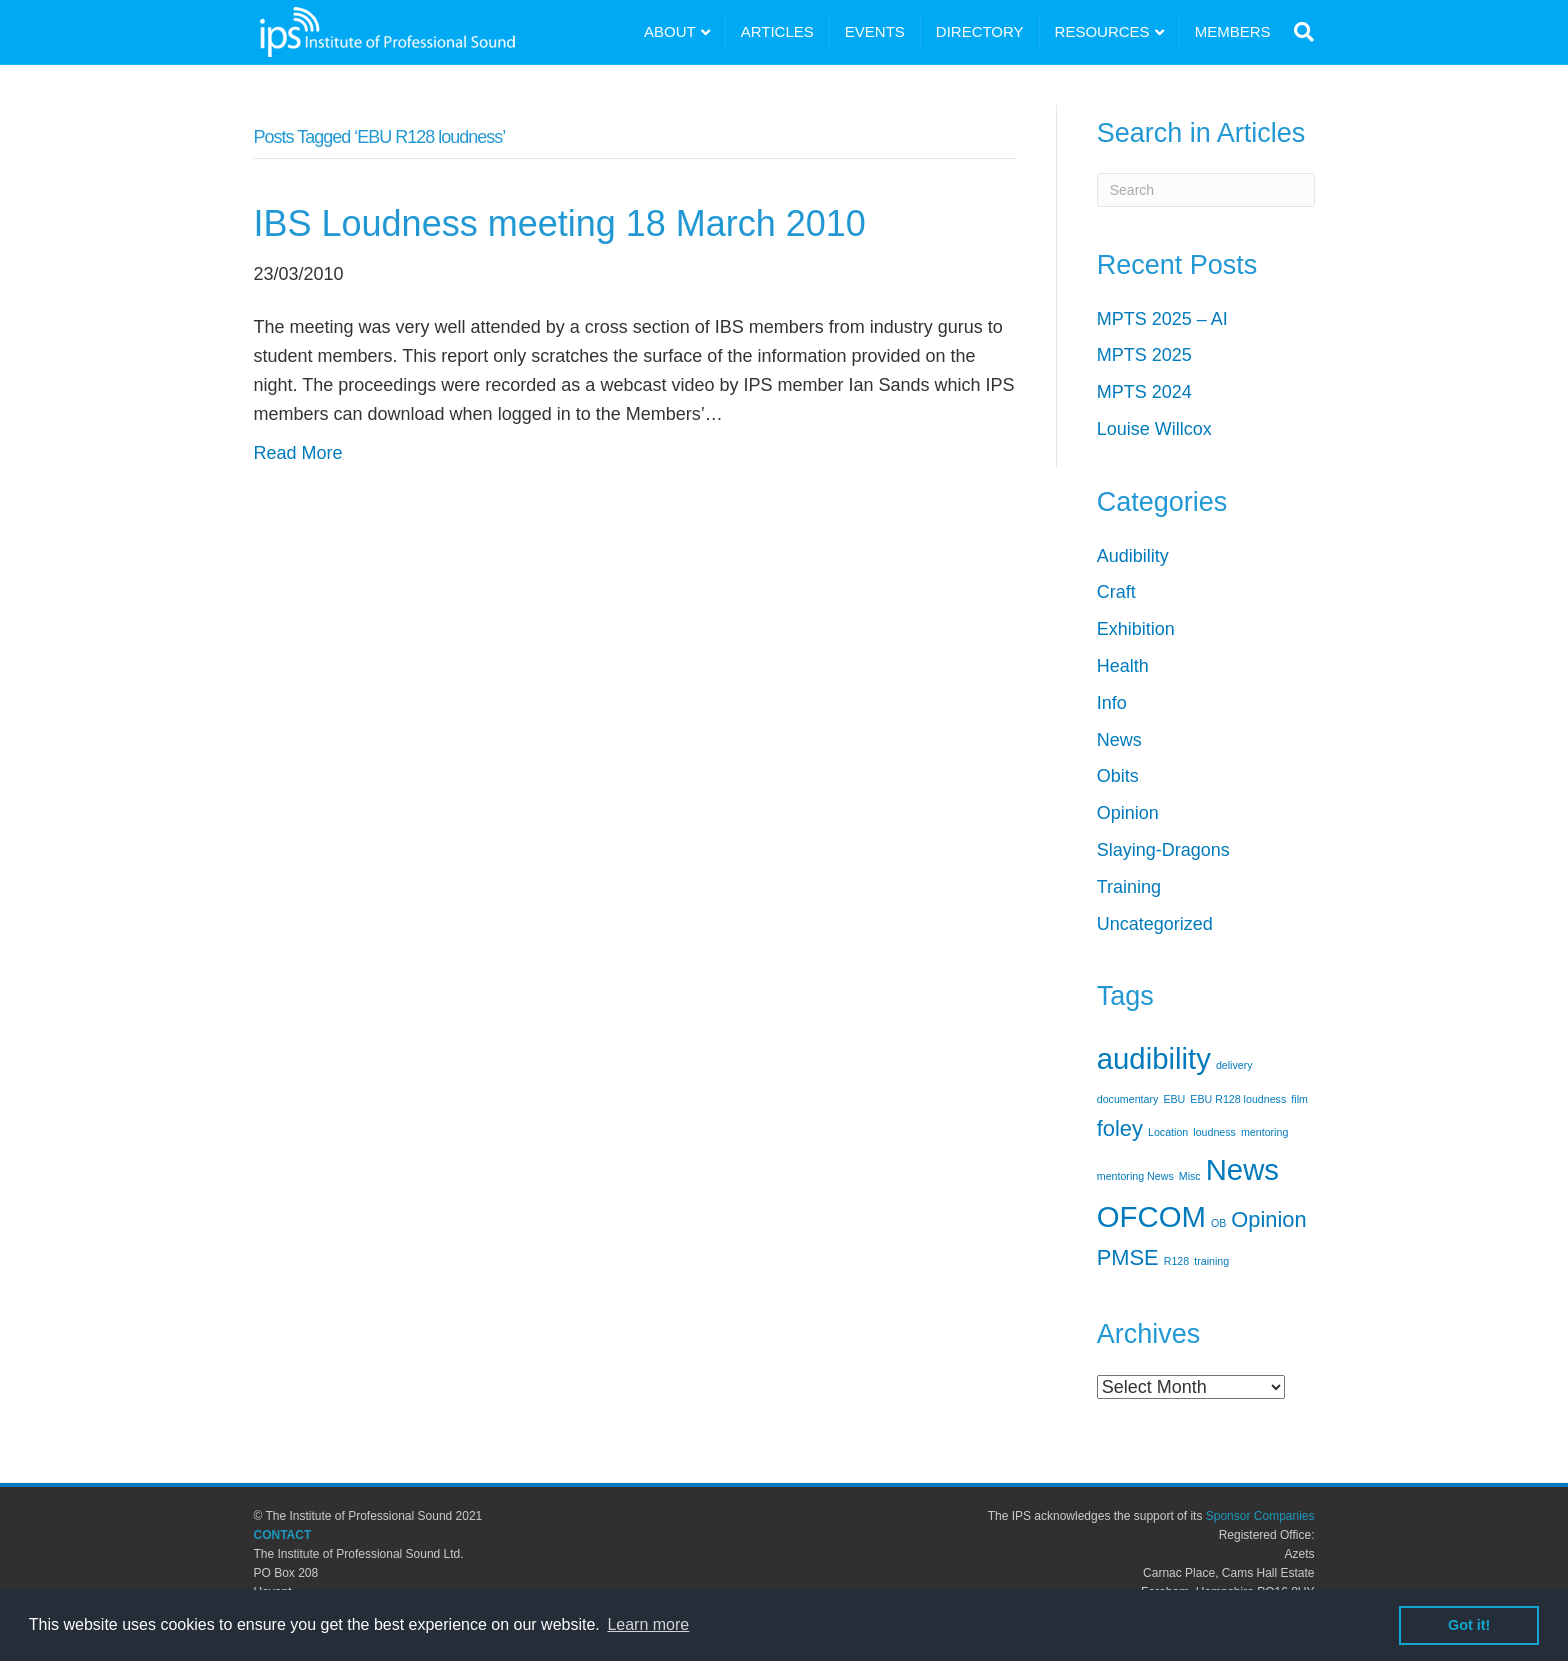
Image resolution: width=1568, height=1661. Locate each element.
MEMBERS (1233, 31)
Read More (298, 453)
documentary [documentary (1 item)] (1128, 1099)
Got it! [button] (1469, 1625)
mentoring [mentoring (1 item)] (1264, 1132)
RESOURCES (1102, 31)
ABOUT (670, 31)
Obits (1118, 776)
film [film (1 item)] (1299, 1099)
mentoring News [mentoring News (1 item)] (1135, 1176)
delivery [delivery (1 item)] (1234, 1065)
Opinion (1128, 813)
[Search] (1299, 32)
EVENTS (875, 31)
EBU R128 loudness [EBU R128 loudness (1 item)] (1238, 1099)
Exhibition (1136, 629)
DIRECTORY (980, 31)
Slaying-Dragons (1163, 850)
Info (1112, 703)
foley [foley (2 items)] (1120, 1128)
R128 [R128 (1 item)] (1176, 1261)
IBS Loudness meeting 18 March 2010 (560, 223)
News (1119, 740)
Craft (1116, 592)
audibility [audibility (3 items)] (1154, 1058)
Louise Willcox (1154, 429)
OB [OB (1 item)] (1218, 1223)
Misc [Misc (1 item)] (1190, 1176)
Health (1123, 666)
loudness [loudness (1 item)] (1214, 1132)
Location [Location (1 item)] (1168, 1132)
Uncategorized (1155, 924)
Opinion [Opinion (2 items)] (1268, 1219)
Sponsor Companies (1260, 1516)
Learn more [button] (648, 1624)
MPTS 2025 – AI (1162, 319)
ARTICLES (777, 31)
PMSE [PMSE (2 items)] (1128, 1257)
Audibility (1133, 556)
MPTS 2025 (1144, 355)
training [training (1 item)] (1211, 1261)
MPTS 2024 (1144, 392)
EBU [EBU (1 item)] (1174, 1099)
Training (1129, 887)
